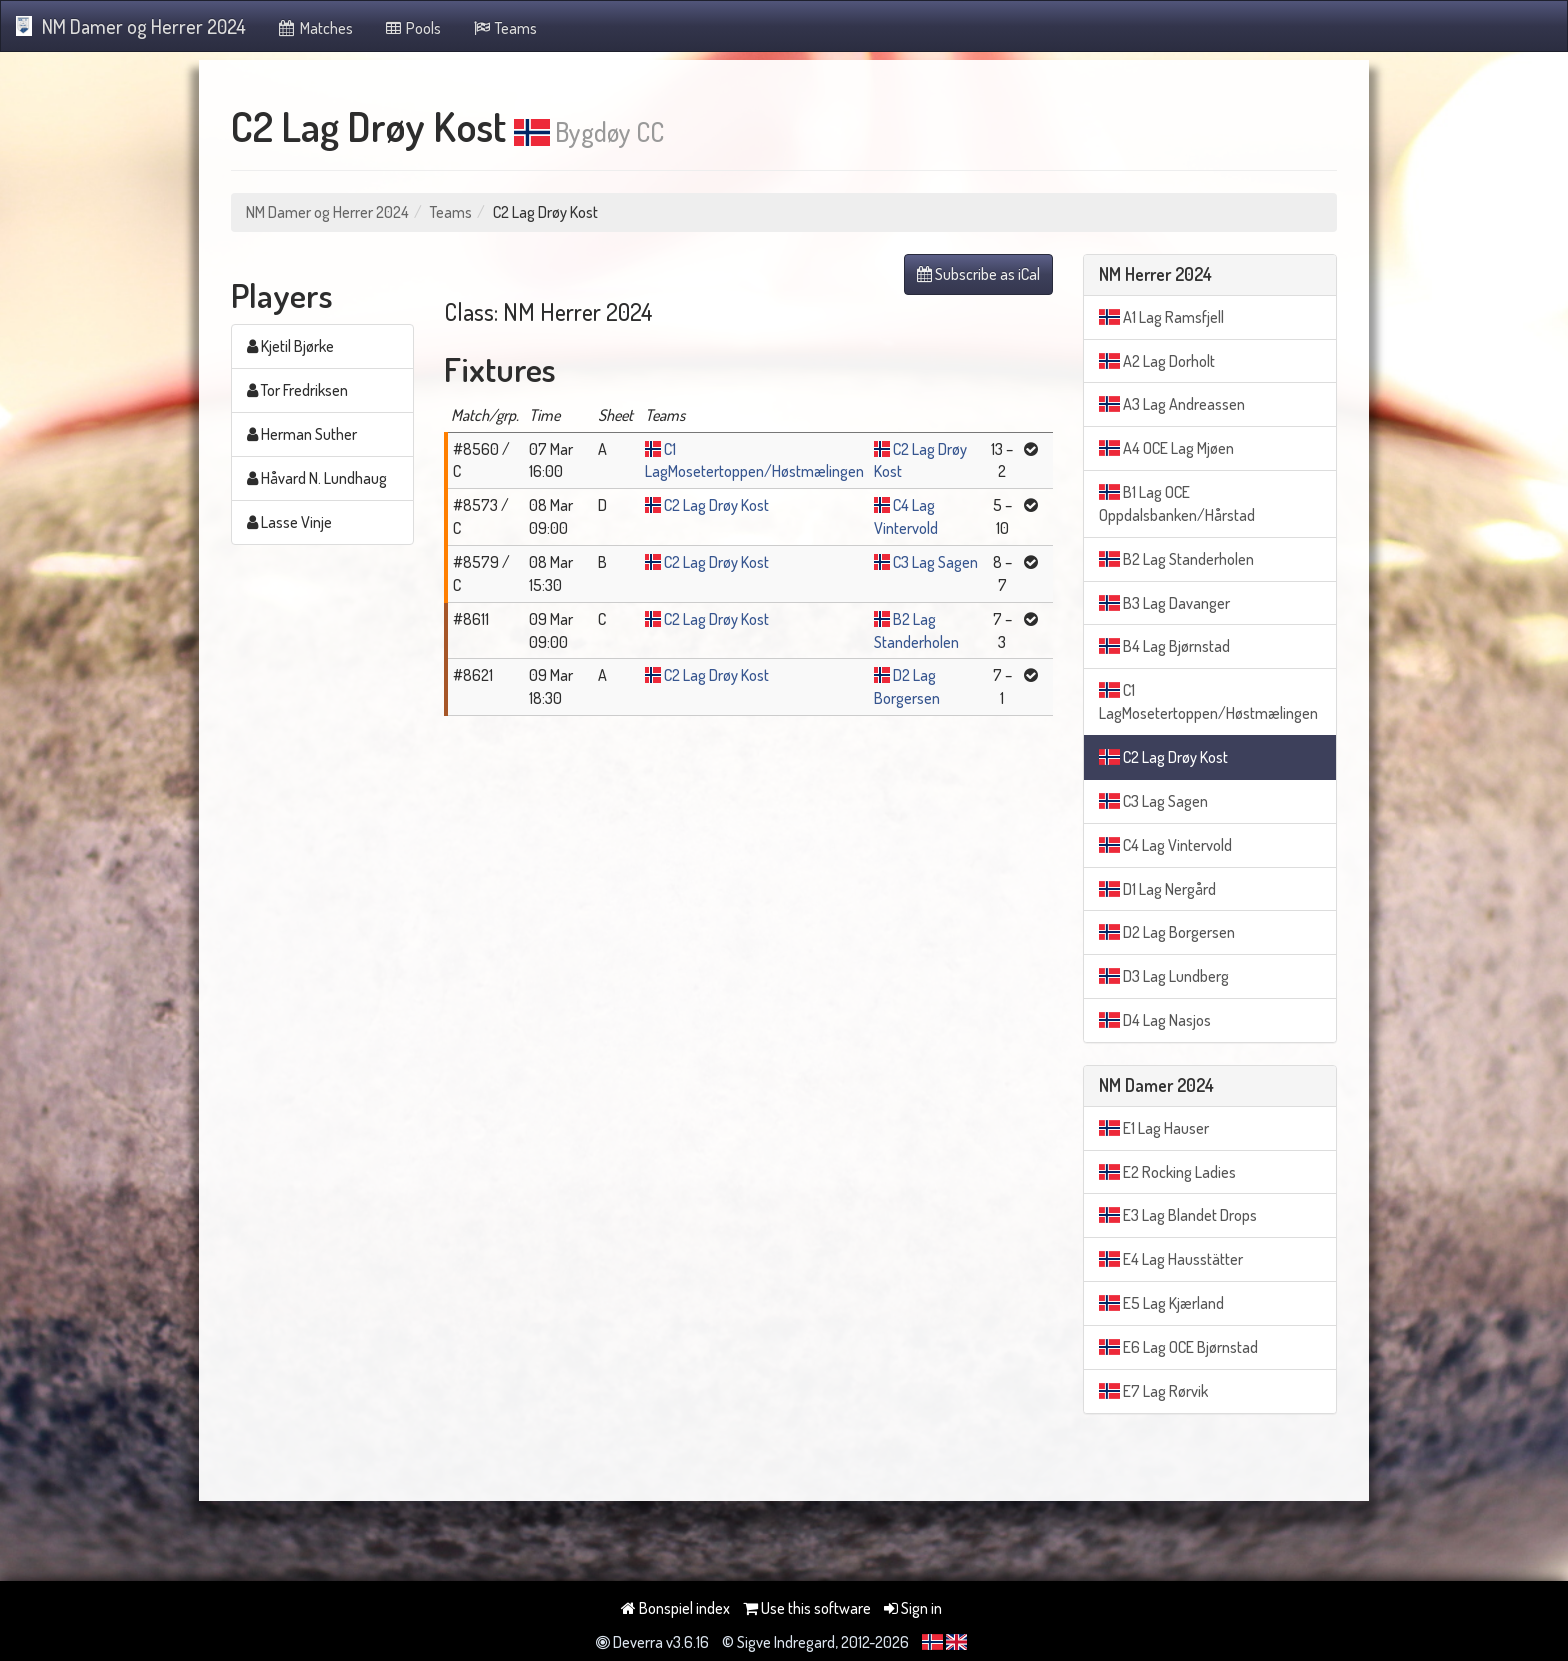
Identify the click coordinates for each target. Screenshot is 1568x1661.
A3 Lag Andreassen (1172, 404)
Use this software (807, 1608)
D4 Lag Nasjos (1155, 1020)
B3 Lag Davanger (1164, 603)
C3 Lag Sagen (935, 562)
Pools (412, 28)
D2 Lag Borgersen (1167, 932)
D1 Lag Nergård (1157, 889)
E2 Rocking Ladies (1167, 1172)
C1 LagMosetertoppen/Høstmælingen (1208, 701)
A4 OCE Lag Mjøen (1166, 448)
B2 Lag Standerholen (1176, 559)
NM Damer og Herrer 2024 (131, 26)
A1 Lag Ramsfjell (1161, 317)
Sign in (913, 1608)
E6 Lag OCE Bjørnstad (1178, 1347)
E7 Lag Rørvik (1153, 1391)
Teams (504, 28)
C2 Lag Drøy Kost (716, 505)
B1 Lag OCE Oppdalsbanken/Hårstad (1177, 503)
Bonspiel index (675, 1608)
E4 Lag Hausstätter (1171, 1259)
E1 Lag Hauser (1154, 1128)
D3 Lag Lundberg (1164, 976)
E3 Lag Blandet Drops (1178, 1215)
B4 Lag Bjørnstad (1164, 646)
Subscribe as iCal (978, 274)
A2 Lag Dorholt (1157, 361)
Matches (314, 28)
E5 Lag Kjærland (1161, 1303)
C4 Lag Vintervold (1165, 845)
